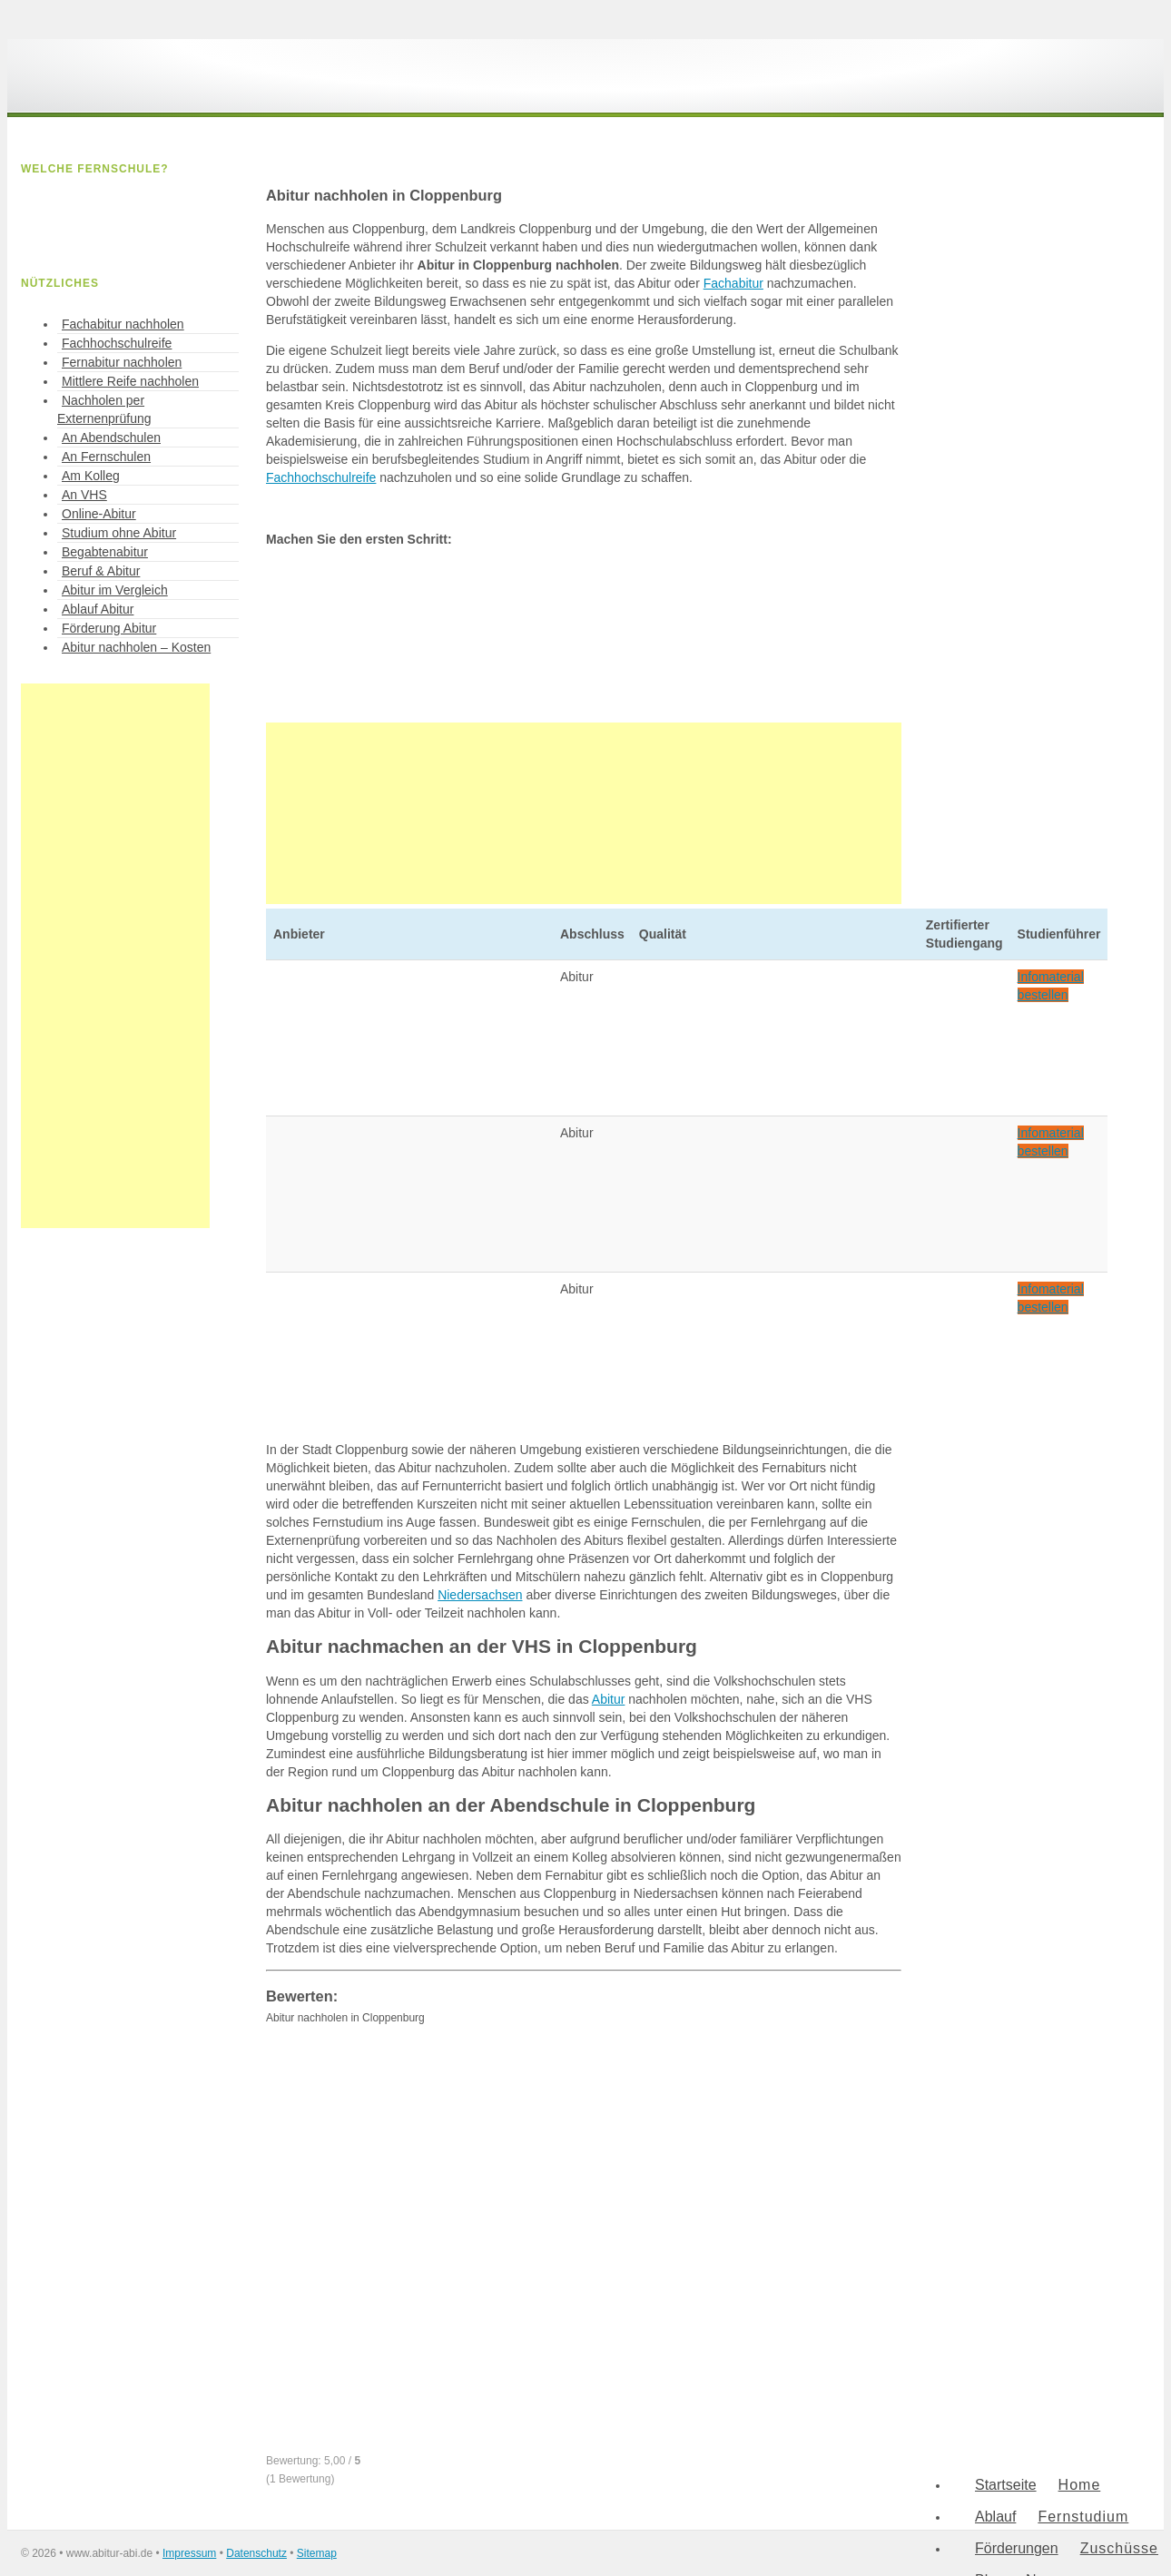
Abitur (608, 1699)
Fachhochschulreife (321, 477)
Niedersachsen (480, 1595)
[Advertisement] (583, 813)
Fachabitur (733, 283)
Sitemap (317, 2553)
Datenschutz (256, 2553)
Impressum (189, 2553)
